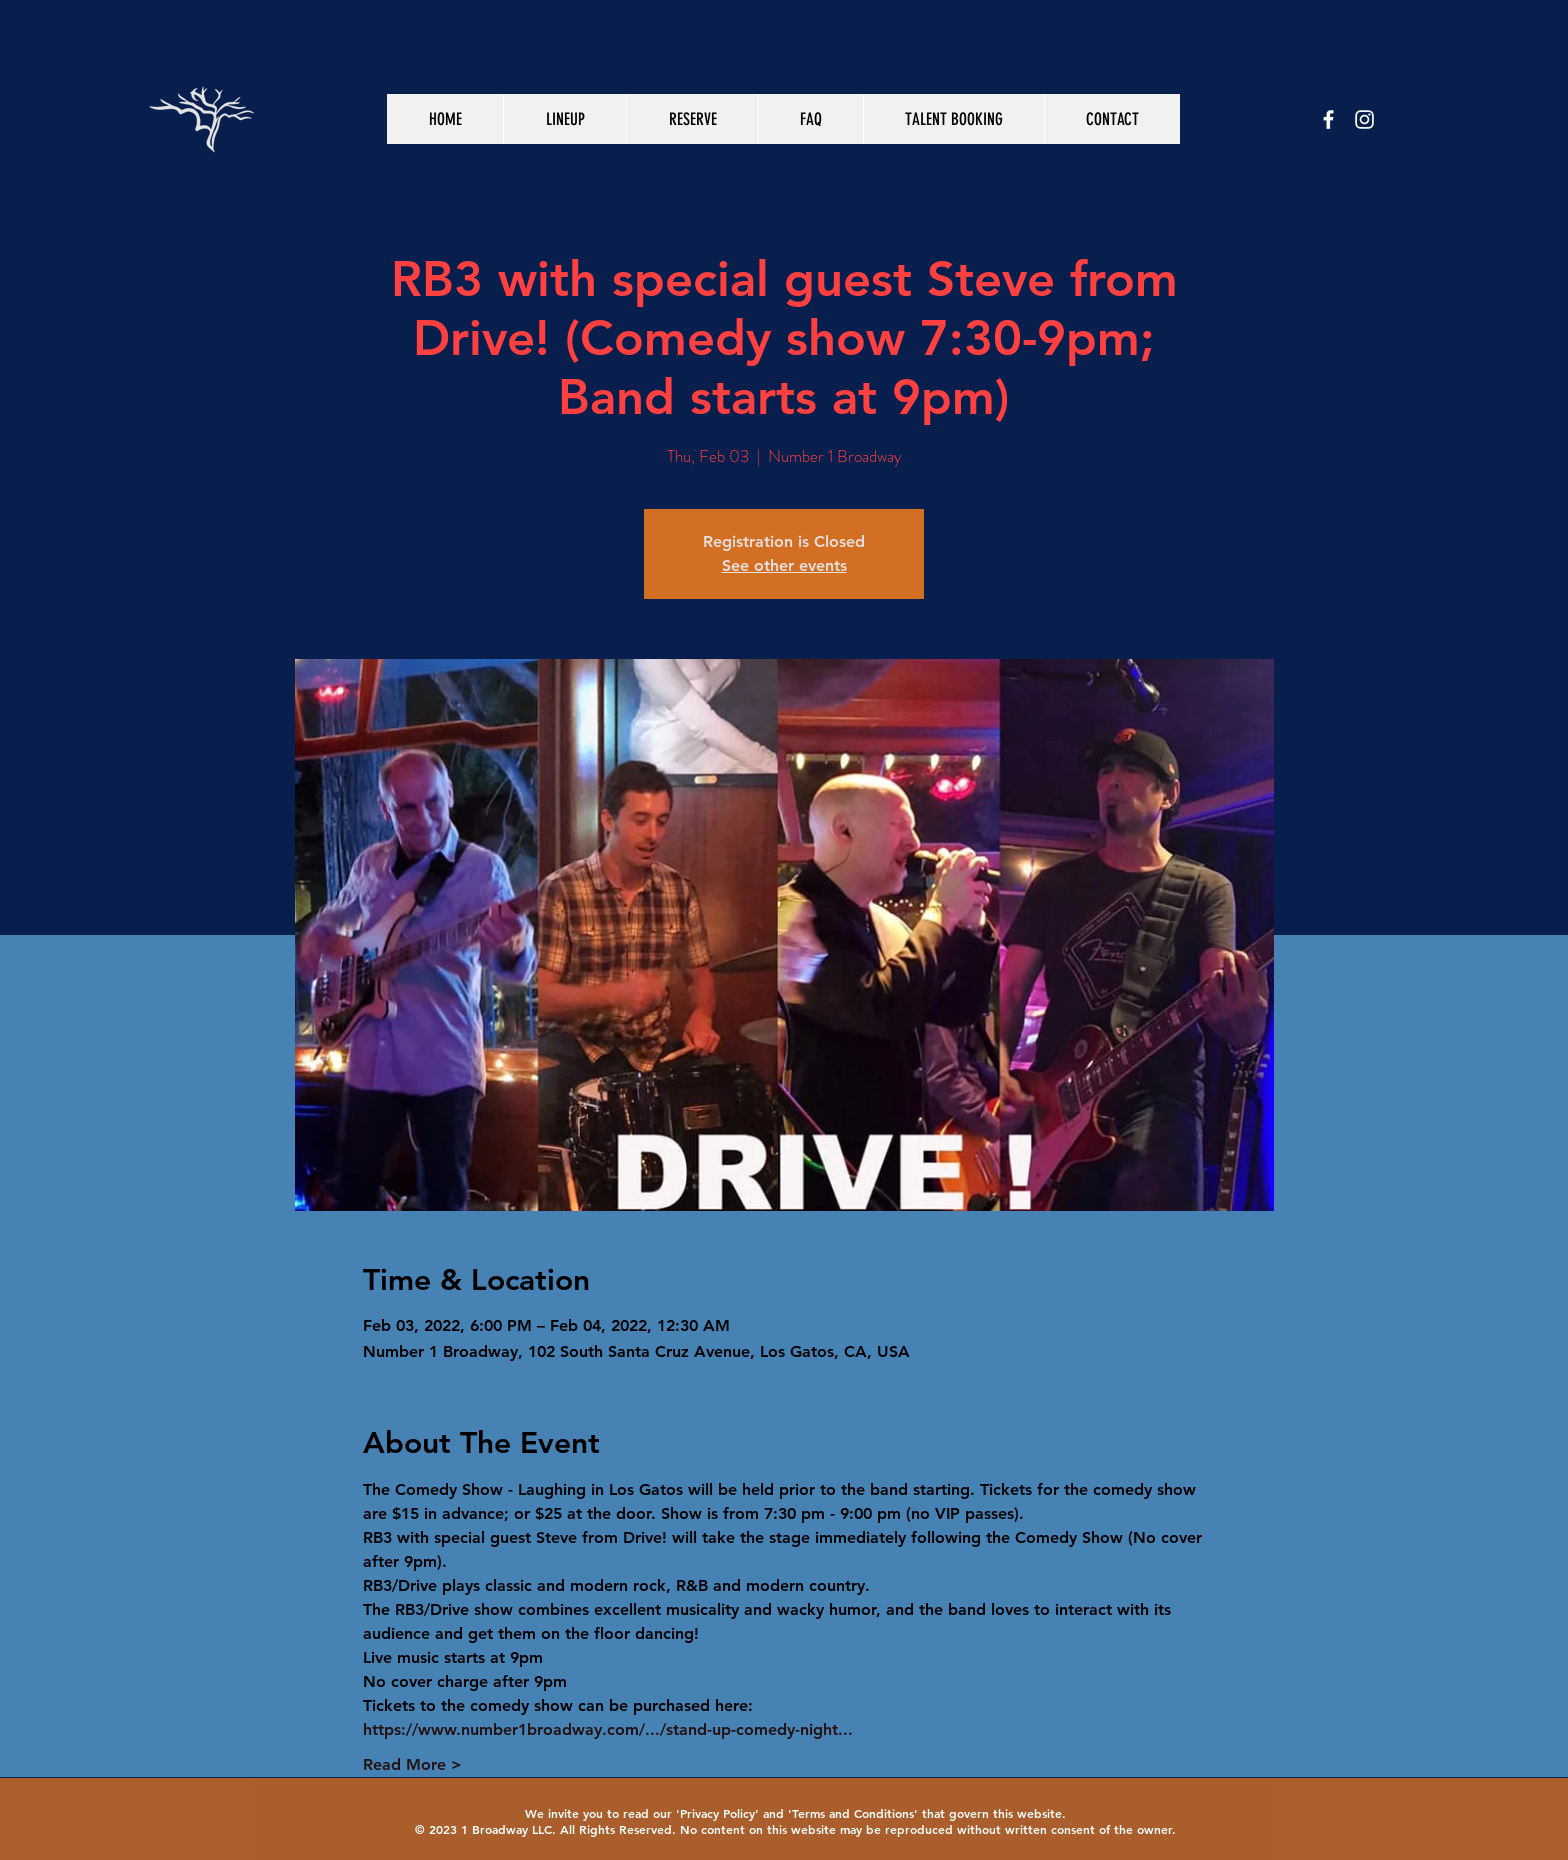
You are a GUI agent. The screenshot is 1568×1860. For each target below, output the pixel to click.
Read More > (412, 1764)
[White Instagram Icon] (1364, 119)
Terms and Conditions (853, 1813)
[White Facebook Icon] (1328, 119)
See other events (784, 565)
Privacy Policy (717, 1813)
